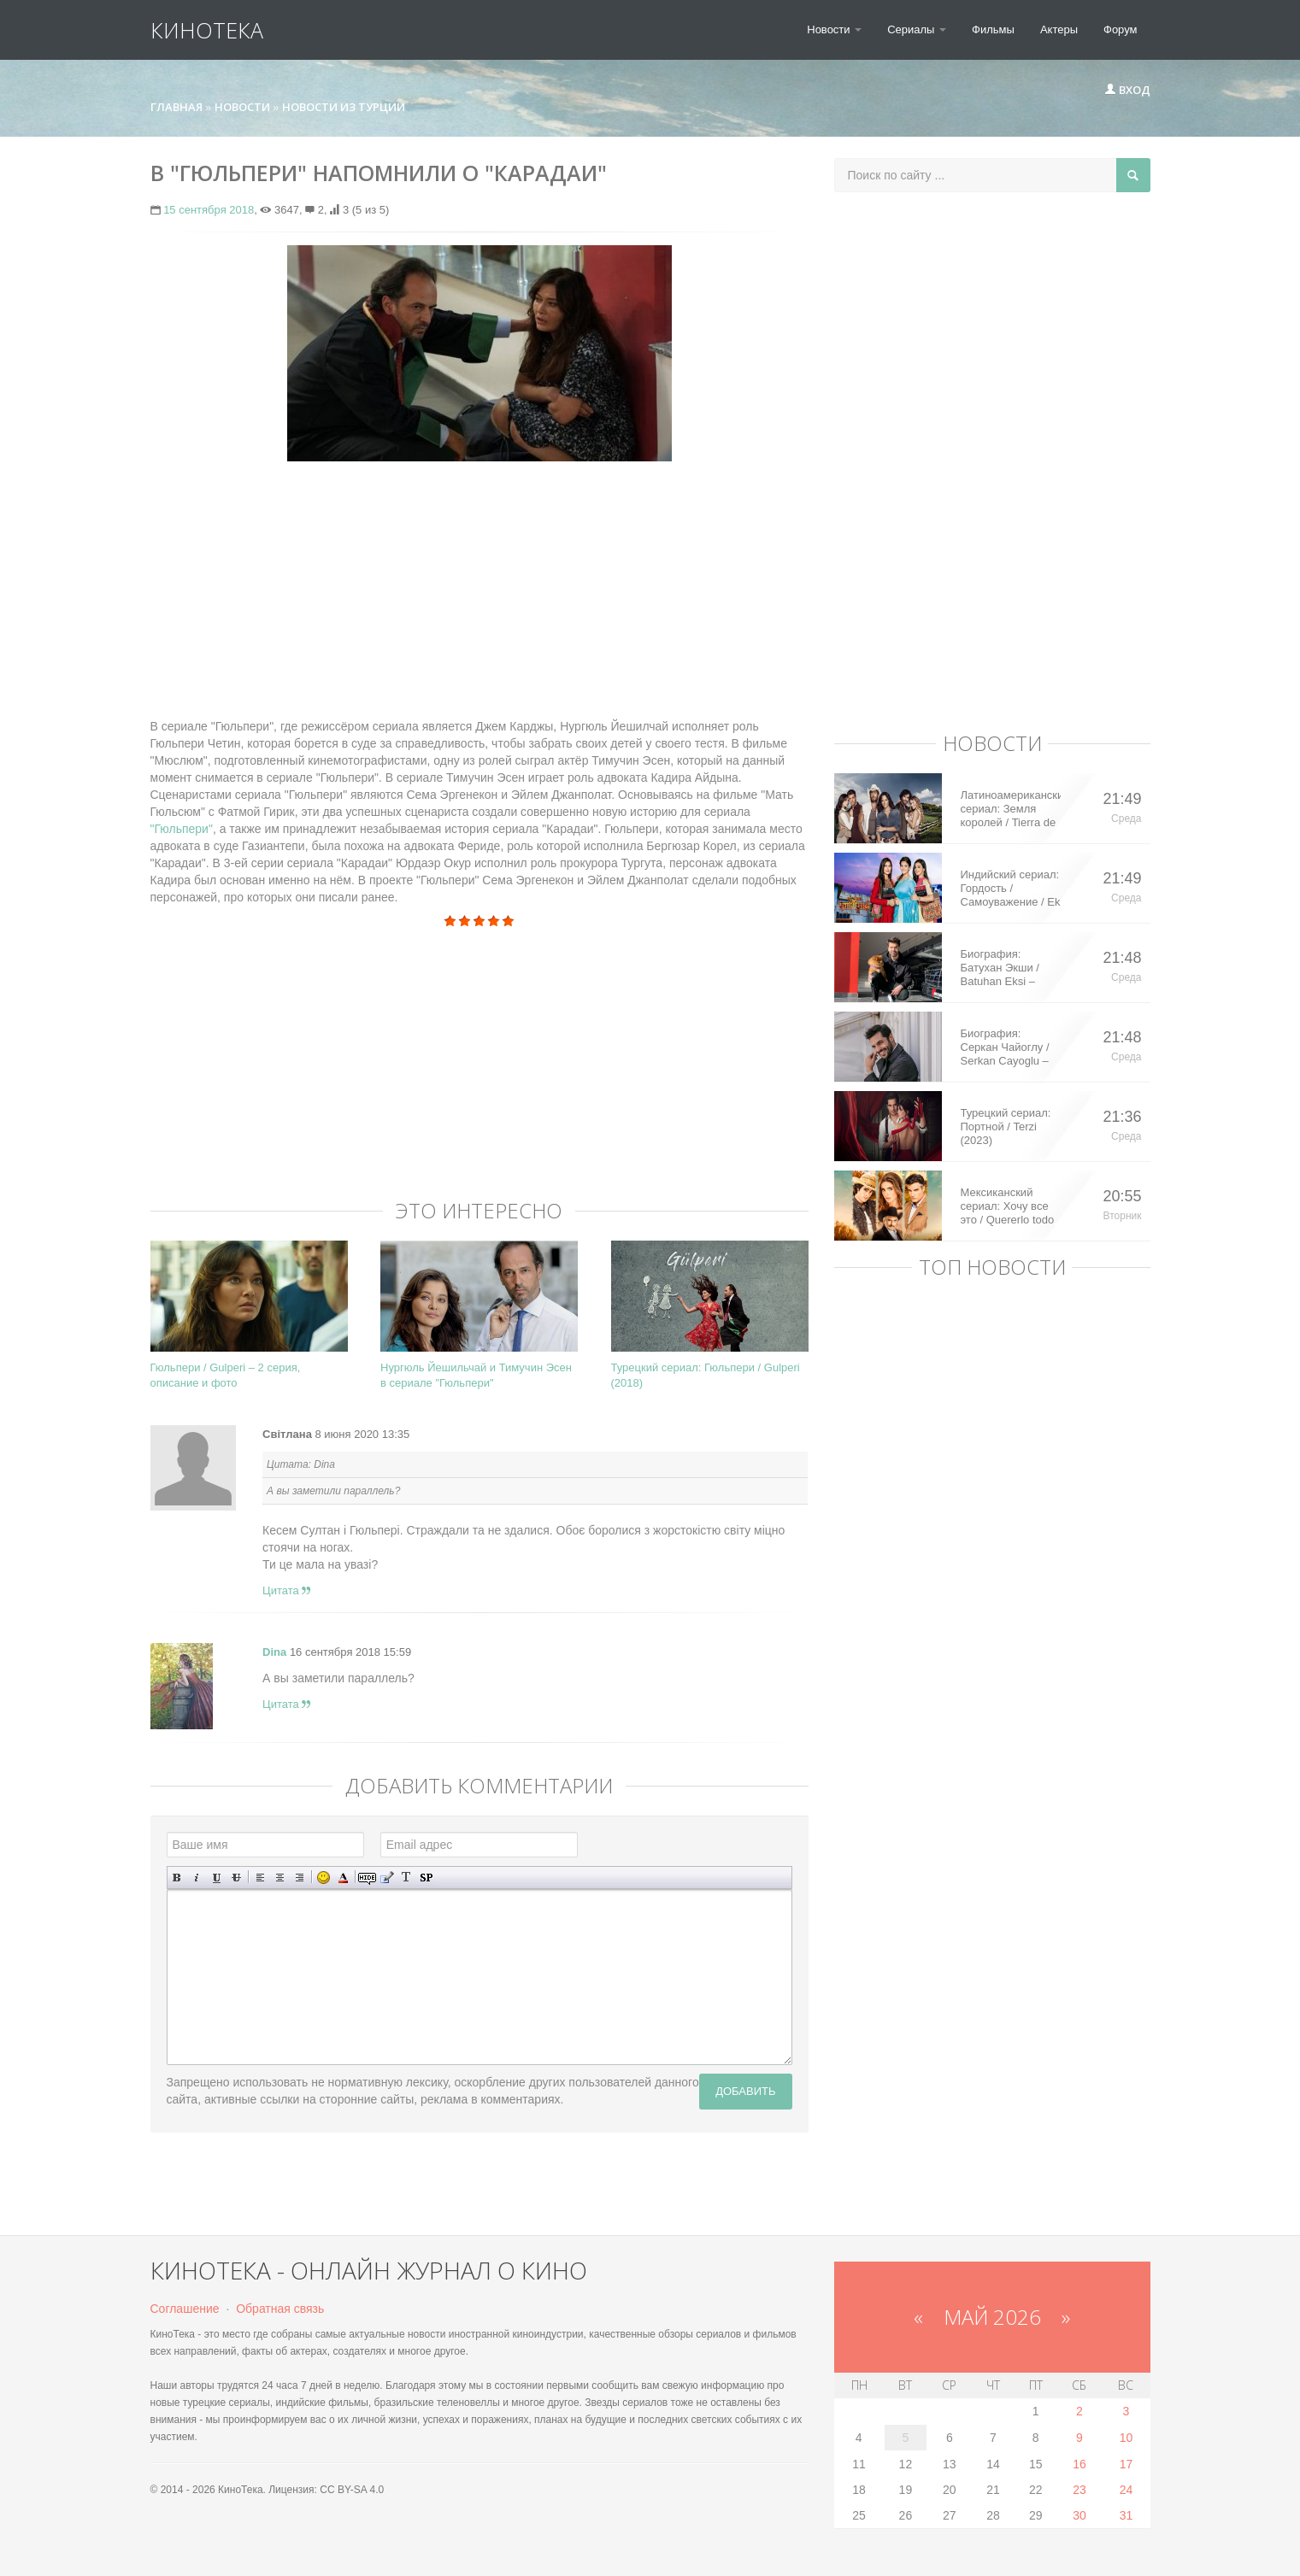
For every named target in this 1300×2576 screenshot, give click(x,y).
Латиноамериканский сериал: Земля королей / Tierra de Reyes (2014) (1011, 809)
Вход (1127, 89)
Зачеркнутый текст (236, 1877)
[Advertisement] (479, 581)
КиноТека (206, 29)
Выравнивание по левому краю (260, 1877)
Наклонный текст (197, 1877)
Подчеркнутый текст (216, 1877)
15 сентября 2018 (208, 209)
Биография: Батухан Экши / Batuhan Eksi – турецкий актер (1000, 968)
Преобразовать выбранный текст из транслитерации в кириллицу (406, 1877)
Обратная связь (280, 2308)
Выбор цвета (343, 1877)
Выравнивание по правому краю (299, 1877)
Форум (1120, 29)
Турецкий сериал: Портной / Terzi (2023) (1006, 1126)
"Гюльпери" (181, 829)
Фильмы (993, 29)
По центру (280, 1877)
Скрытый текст (367, 1877)
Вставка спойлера (426, 1877)
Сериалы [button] (916, 29)
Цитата (286, 1590)
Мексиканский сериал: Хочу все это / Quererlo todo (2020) (1008, 1206)
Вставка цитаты (387, 1877)
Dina (274, 1652)
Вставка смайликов (323, 1877)
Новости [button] (834, 29)
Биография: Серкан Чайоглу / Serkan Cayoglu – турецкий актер (1005, 1047)
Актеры (1059, 29)
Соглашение (185, 2308)
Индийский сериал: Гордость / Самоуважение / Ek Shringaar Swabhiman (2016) (1011, 888)
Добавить (745, 2091)
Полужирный (177, 1877)
